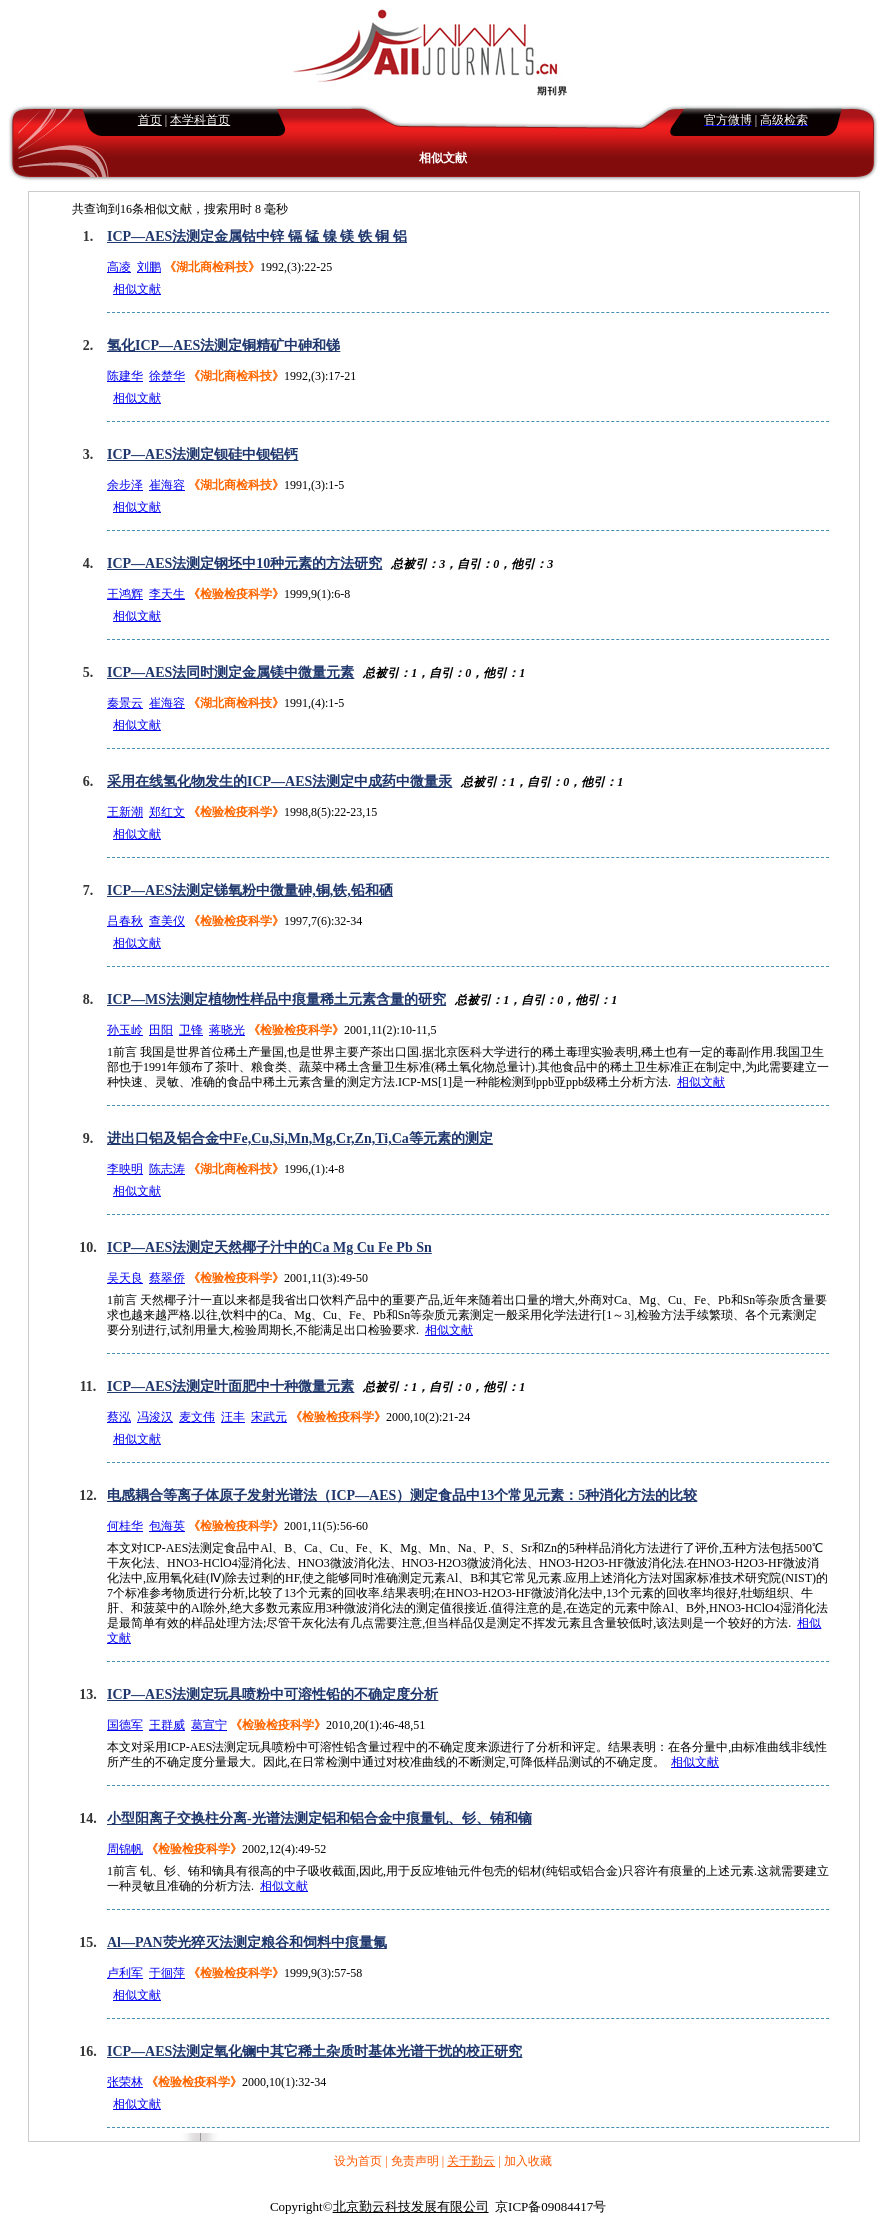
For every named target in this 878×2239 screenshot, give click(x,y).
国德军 (125, 1725)
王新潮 (125, 812)
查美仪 (167, 921)
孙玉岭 (125, 1030)
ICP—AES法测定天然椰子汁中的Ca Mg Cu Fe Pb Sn (269, 1247)
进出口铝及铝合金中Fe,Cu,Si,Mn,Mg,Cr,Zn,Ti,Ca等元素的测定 (300, 1138)
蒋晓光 (227, 1030)
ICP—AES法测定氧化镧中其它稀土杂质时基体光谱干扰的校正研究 (314, 2051)
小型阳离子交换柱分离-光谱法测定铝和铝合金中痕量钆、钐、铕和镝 (319, 1818)
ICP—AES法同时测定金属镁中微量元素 (230, 672)
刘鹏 (149, 267)
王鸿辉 (125, 594)
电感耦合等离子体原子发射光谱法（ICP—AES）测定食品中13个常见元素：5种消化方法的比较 (402, 1495)
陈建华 (125, 376)
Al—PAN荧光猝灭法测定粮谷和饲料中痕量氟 (247, 1942)
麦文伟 (197, 1417)
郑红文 (167, 812)
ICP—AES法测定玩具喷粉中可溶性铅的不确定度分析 (272, 1694)
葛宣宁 (209, 1725)
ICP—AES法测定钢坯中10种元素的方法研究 (244, 563)
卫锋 (191, 1030)
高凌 (119, 267)
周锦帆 (125, 1849)
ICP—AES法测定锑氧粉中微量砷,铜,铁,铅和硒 (250, 890)
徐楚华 (167, 376)
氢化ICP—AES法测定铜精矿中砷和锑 (223, 345)
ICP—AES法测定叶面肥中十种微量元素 (230, 1386)
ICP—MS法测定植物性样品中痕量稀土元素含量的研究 (276, 999)
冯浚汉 (155, 1417)
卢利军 (125, 1973)
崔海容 (167, 485)
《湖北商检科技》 (212, 267)
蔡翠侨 (167, 1278)
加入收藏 (528, 2161)
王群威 (167, 1725)
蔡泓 (119, 1417)
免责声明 (415, 2161)
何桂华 (125, 1526)
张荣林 (125, 2082)
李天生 (167, 594)
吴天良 (125, 1278)
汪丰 (233, 1417)
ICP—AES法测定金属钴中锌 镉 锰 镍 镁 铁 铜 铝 (257, 236)
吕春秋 (125, 921)
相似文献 (137, 289)
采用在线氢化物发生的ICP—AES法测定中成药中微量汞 (279, 781)
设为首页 (358, 2161)
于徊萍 (167, 1973)
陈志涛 (167, 1169)
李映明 (125, 1169)
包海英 (167, 1526)
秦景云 (125, 703)
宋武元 (269, 1417)
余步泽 (125, 485)
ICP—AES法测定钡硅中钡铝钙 (202, 454)
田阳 (161, 1030)
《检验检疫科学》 (236, 594)
